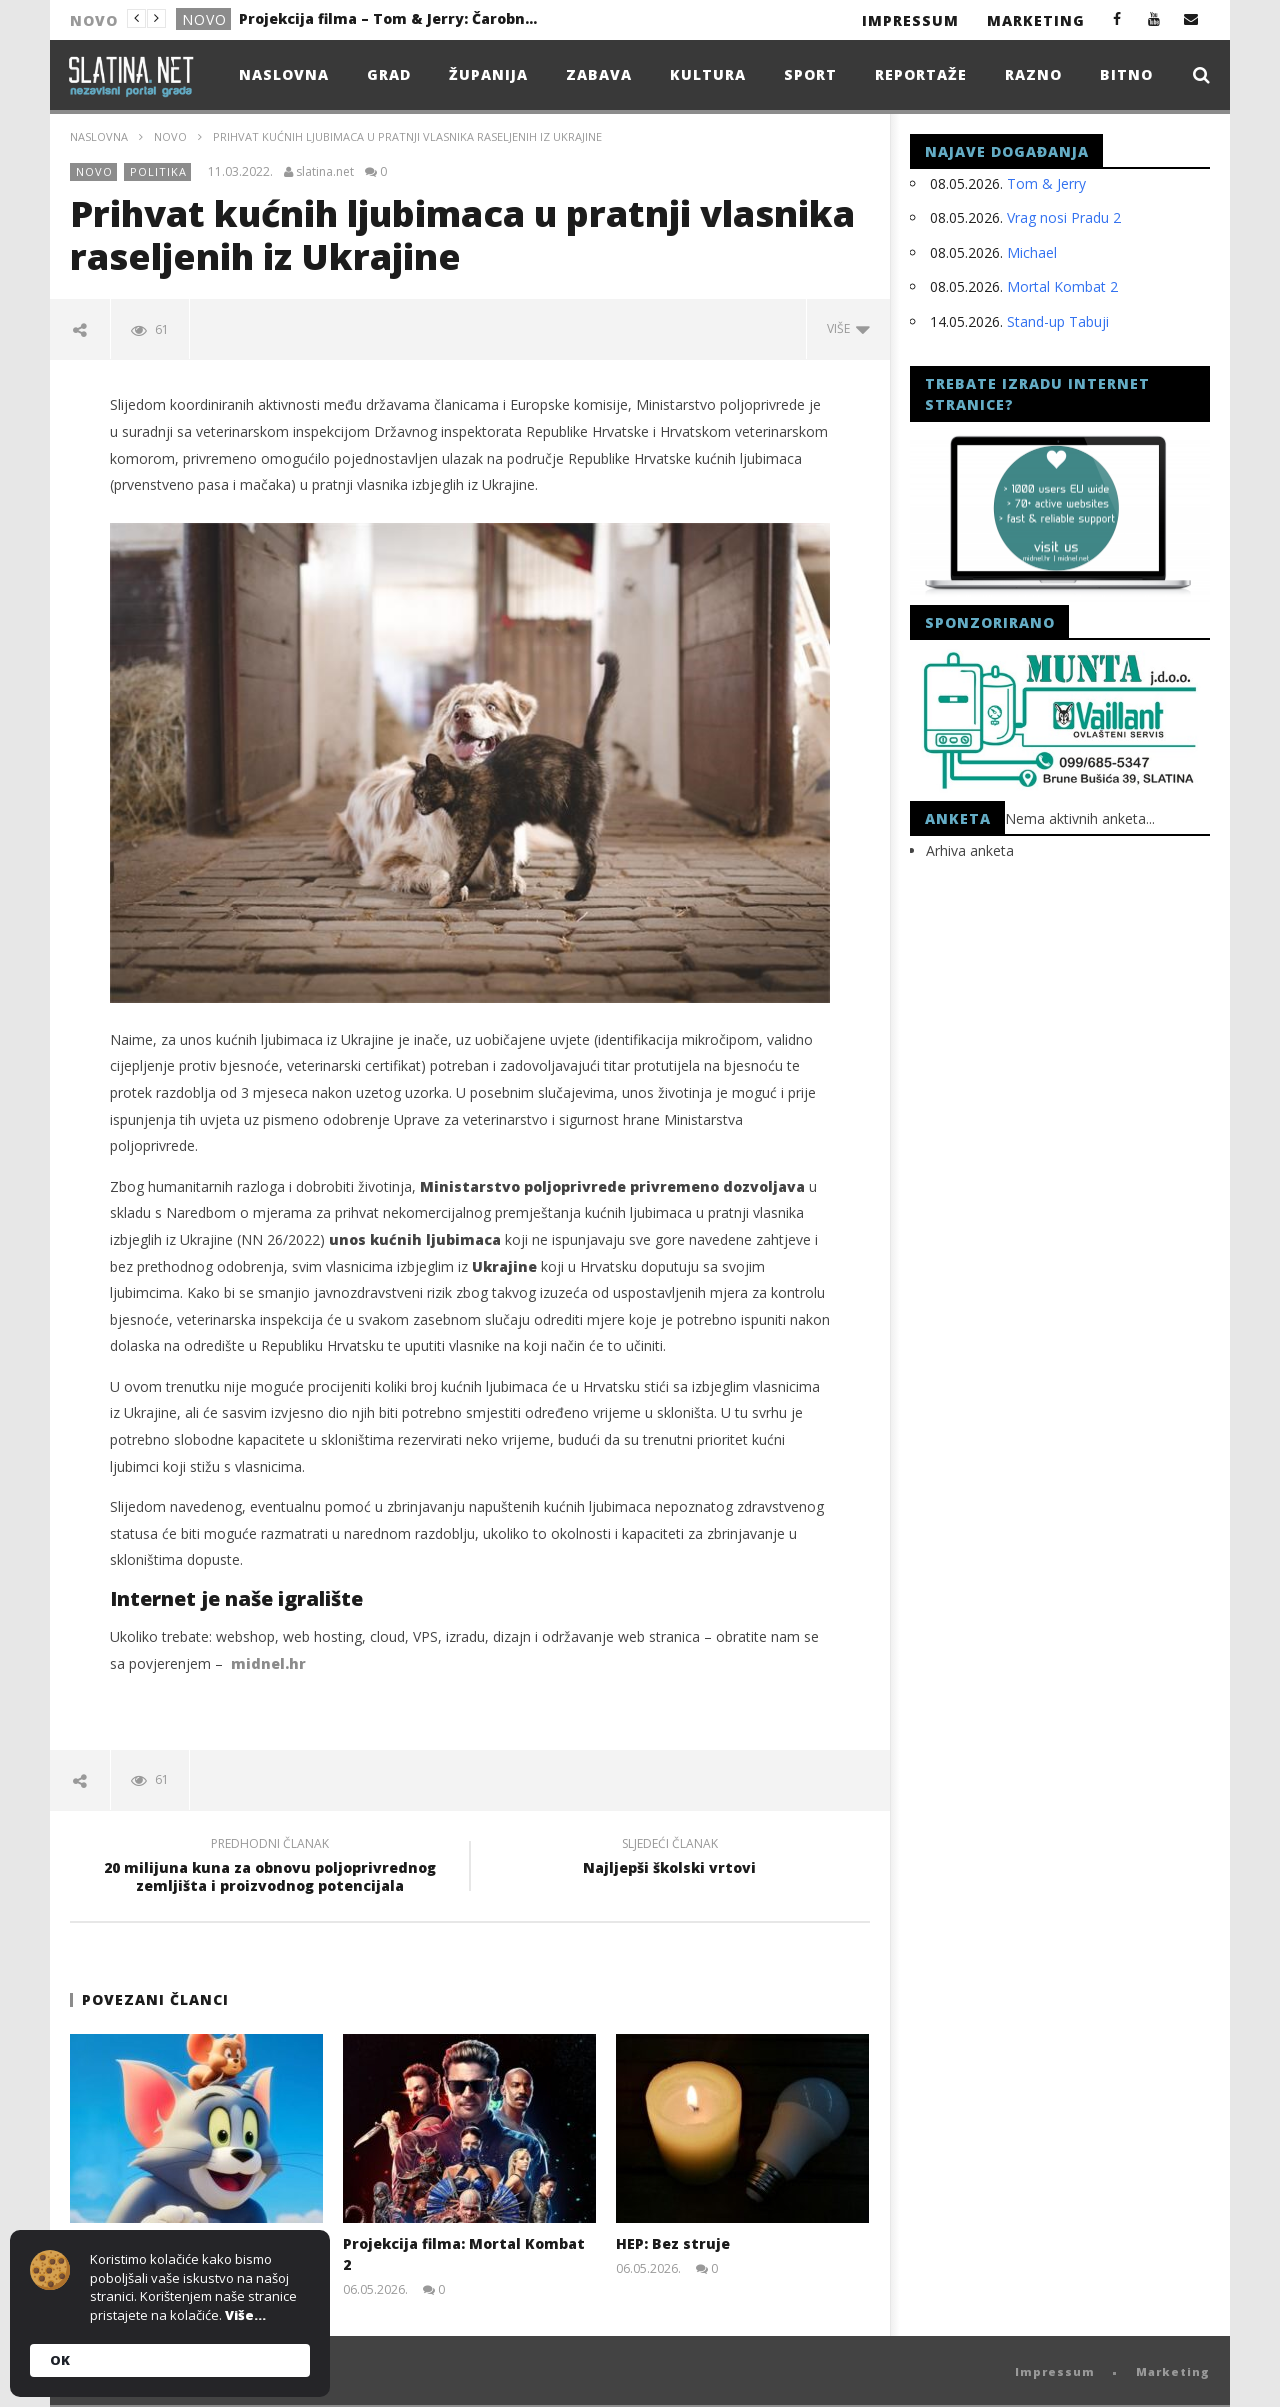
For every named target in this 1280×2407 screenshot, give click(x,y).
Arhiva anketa (970, 850)
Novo (204, 19)
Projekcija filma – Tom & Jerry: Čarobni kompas (389, 18)
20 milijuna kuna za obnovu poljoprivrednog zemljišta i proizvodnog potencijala (270, 1868)
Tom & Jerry (1046, 183)
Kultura (708, 74)
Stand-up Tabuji (1058, 321)
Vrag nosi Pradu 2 (1064, 217)
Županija (488, 74)
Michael (1032, 252)
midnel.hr (268, 1663)
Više (848, 328)
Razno (1033, 74)
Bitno (1126, 74)
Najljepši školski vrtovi (670, 1859)
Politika (158, 171)
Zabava (599, 74)
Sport (810, 74)
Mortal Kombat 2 (1062, 286)
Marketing (1036, 20)
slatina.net (325, 172)
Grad (389, 74)
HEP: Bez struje (673, 2243)
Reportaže (921, 74)
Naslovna (284, 74)
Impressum (910, 20)
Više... (245, 2315)
